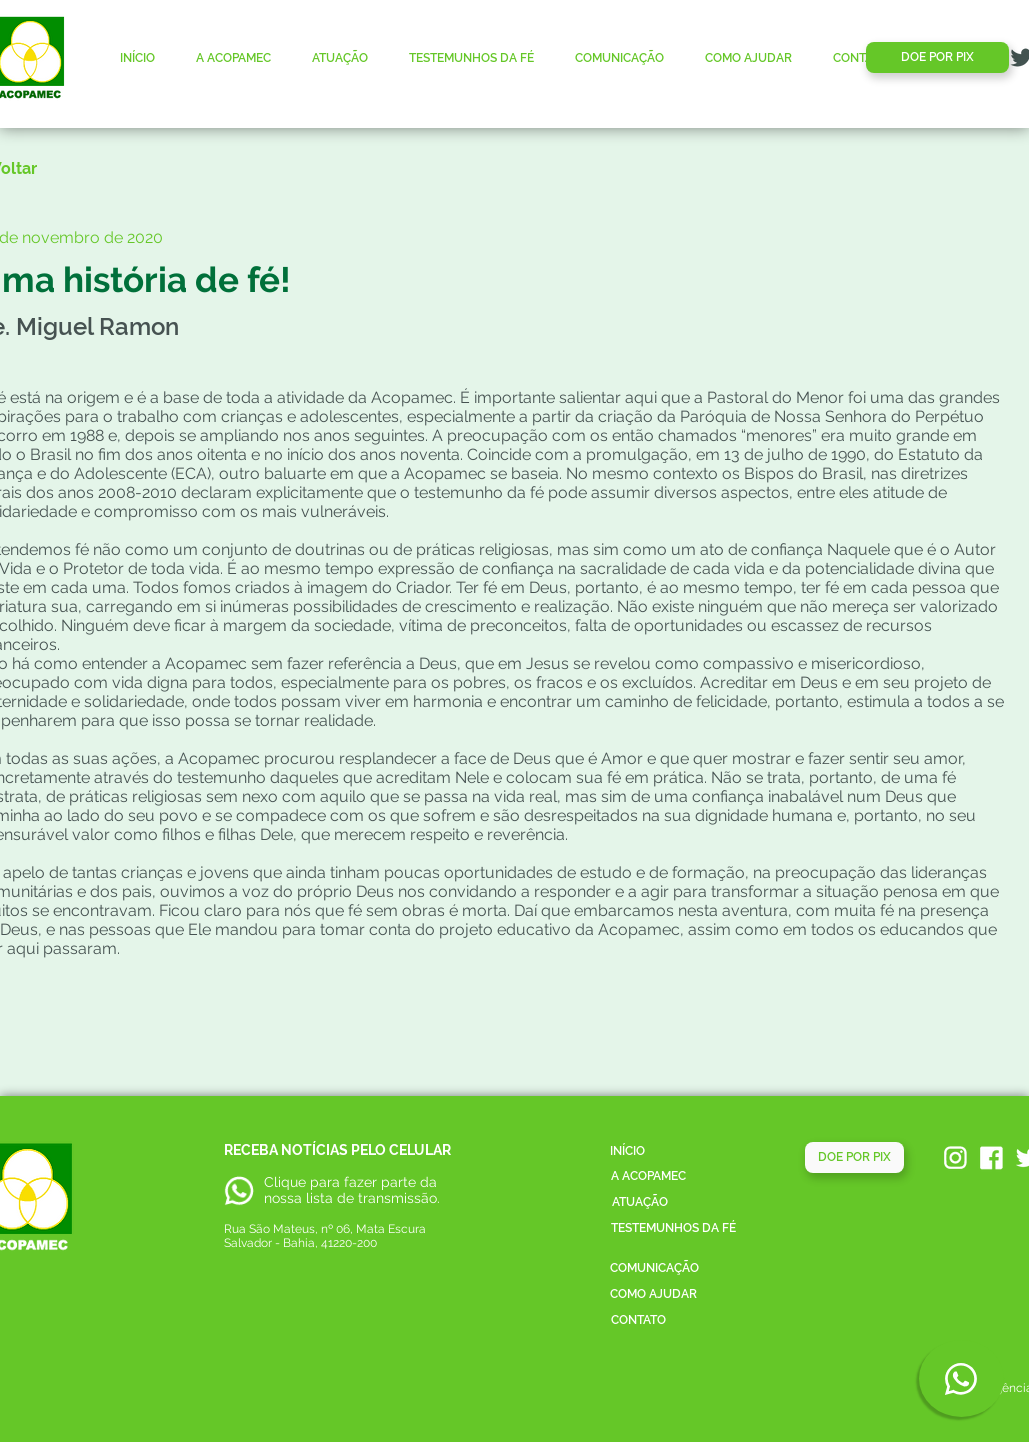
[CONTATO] (638, 1320)
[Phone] (961, 1378)
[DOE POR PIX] (937, 57)
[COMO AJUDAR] (653, 1294)
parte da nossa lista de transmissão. (352, 1190)
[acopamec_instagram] (955, 1157)
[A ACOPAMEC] (648, 1176)
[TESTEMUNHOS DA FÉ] (673, 1228)
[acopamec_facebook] (991, 1157)
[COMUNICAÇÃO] (655, 1268)
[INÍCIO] (628, 1151)
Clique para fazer (320, 1182)
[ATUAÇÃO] (640, 1202)
